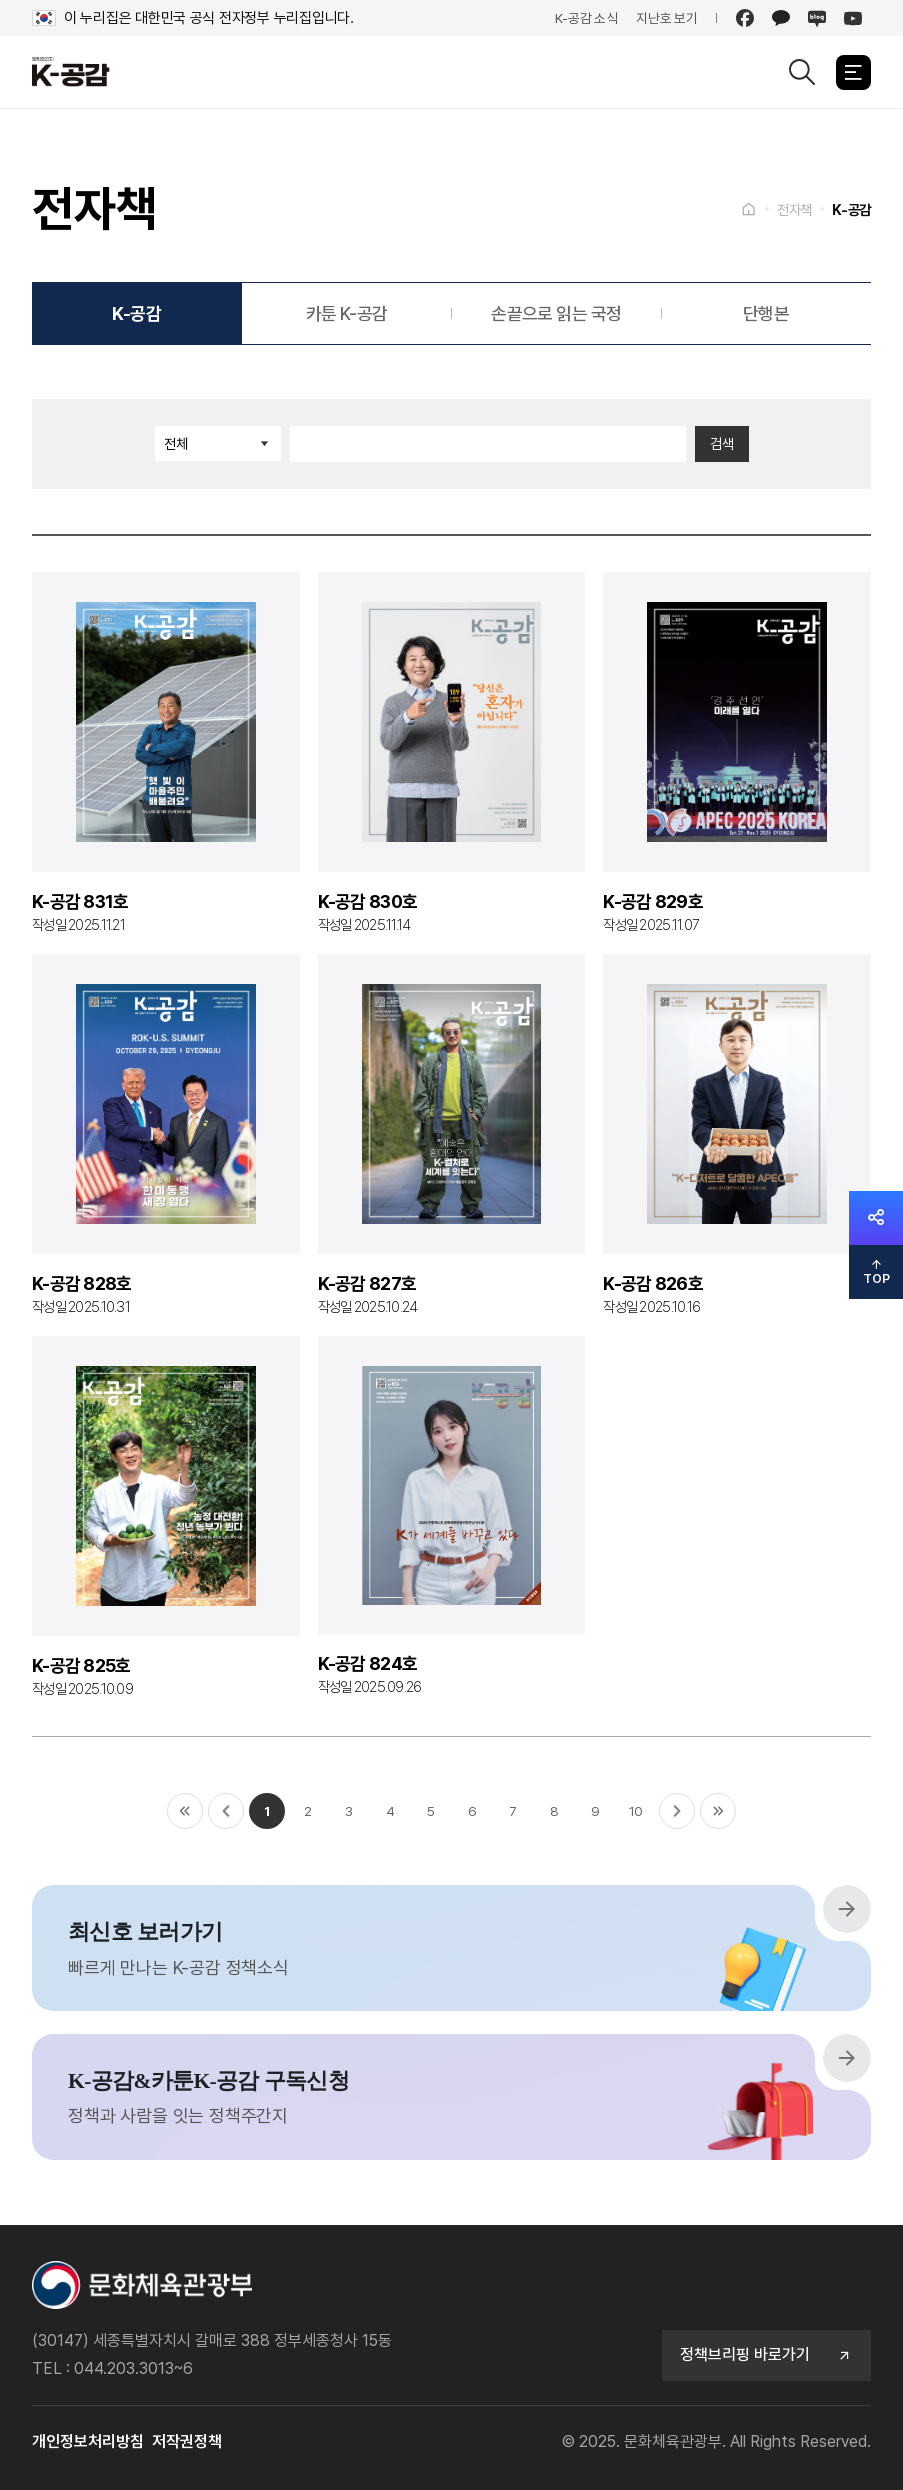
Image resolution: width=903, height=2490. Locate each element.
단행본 (766, 313)
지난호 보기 (667, 18)
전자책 (794, 209)
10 (636, 1811)
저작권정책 (187, 2441)
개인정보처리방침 (88, 2441)
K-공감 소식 (586, 18)
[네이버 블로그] (817, 18)
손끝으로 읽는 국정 (556, 313)
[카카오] (781, 18)
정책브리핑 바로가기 (766, 2355)
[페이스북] (745, 18)
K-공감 (851, 209)
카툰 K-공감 (347, 313)
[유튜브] (853, 18)
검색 (722, 443)
